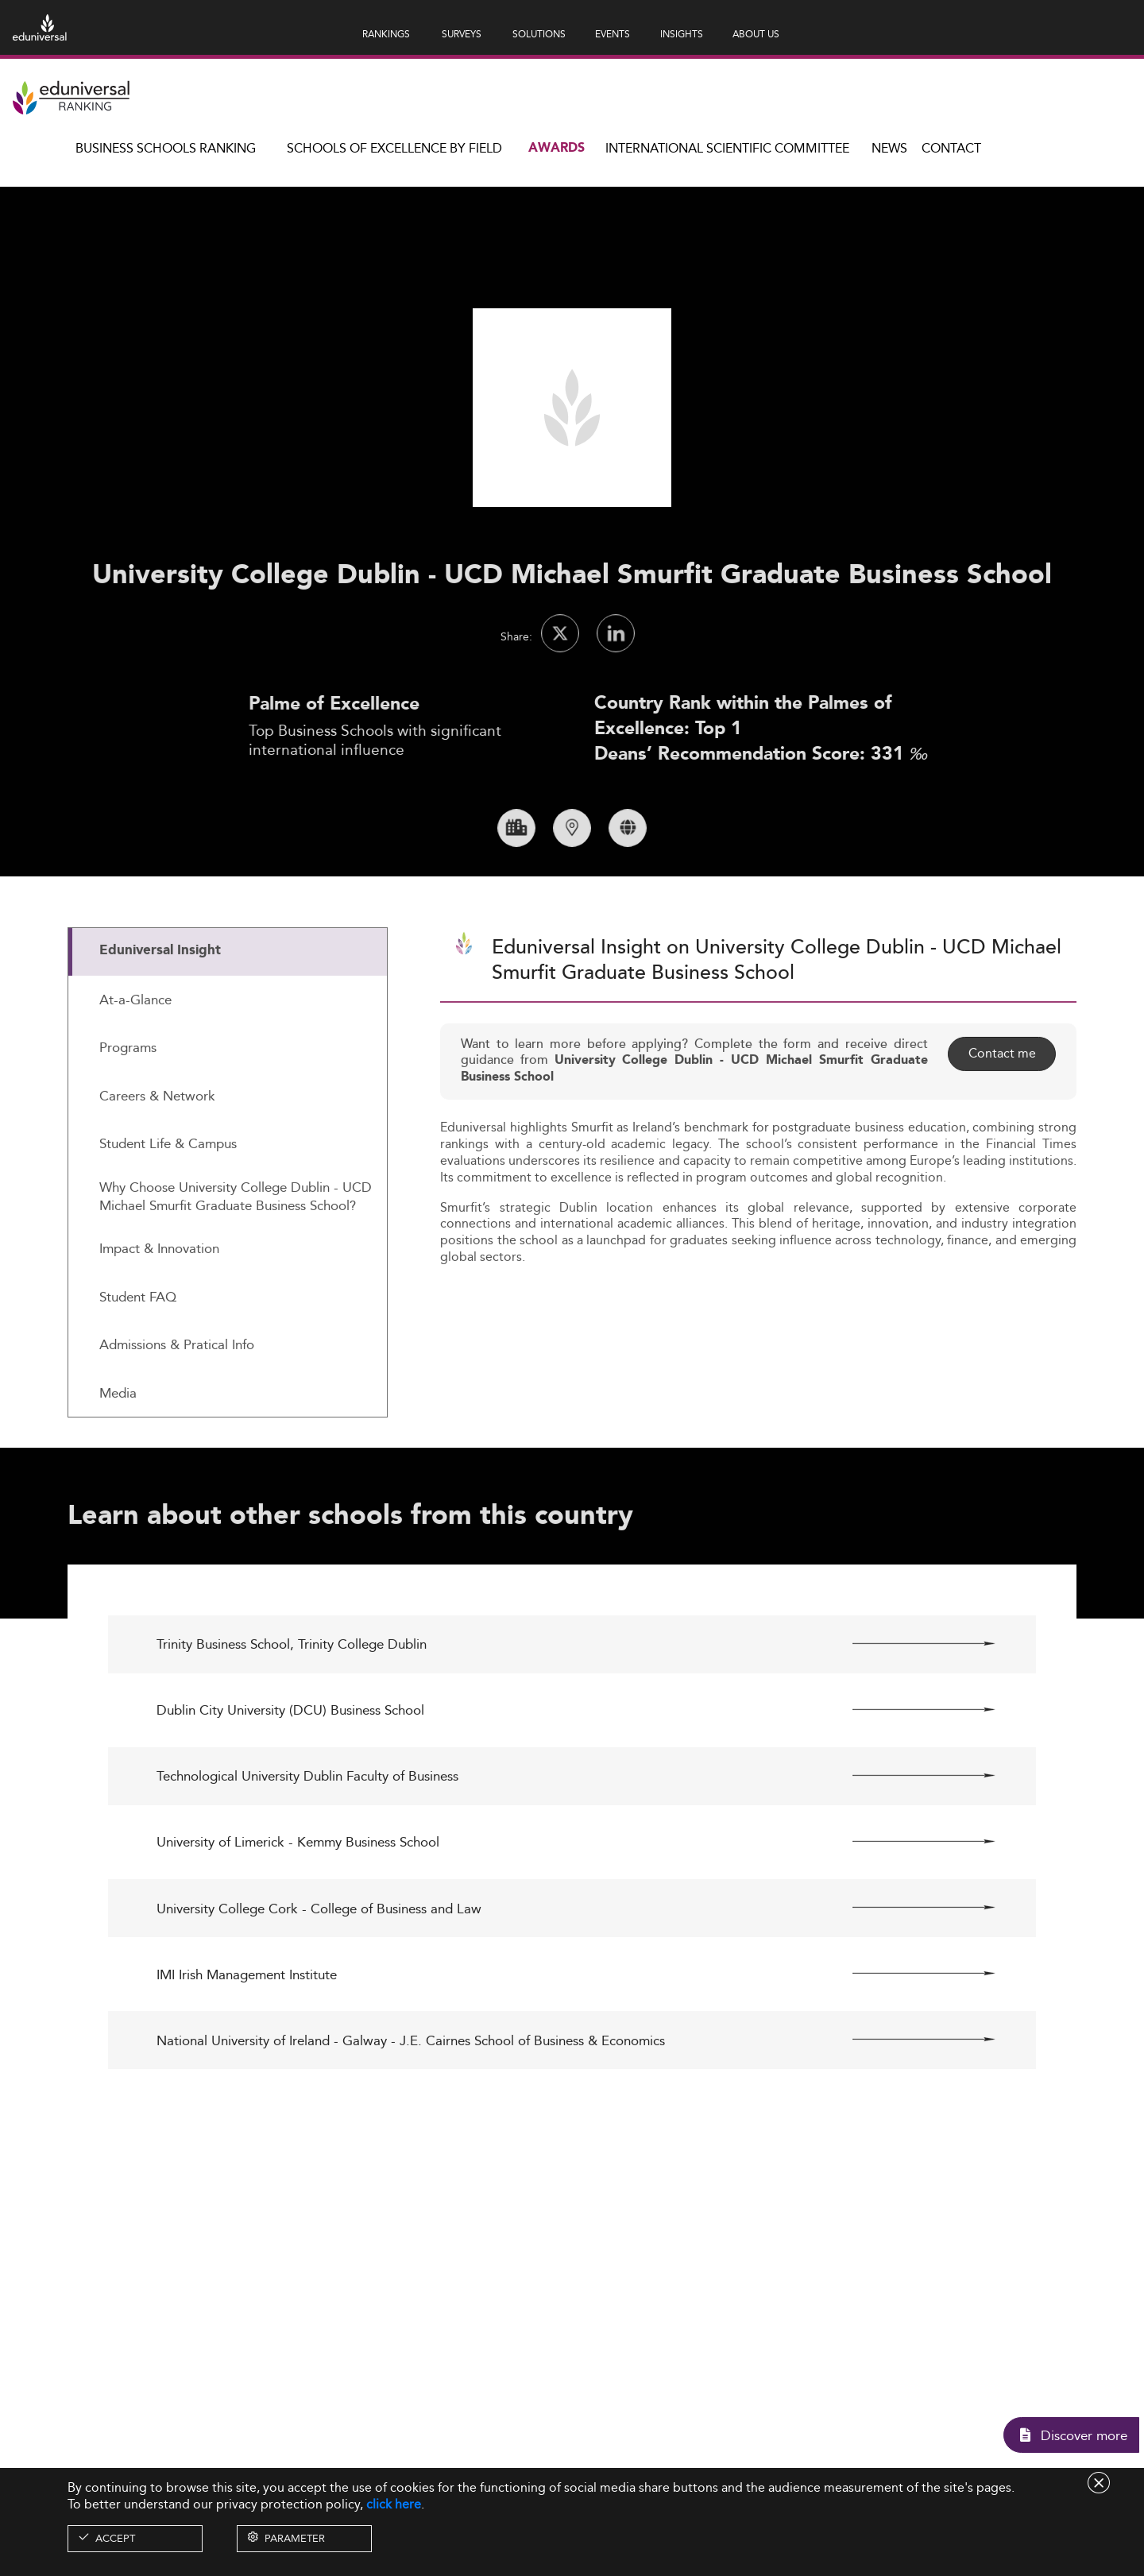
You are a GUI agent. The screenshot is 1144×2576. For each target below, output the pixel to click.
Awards (556, 148)
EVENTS (612, 33)
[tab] (227, 1017)
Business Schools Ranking (165, 148)
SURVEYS (461, 33)
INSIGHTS (681, 33)
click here (393, 2504)
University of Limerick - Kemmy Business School (298, 1908)
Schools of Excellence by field (394, 148)
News (889, 148)
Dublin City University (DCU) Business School (290, 1776)
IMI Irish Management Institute (247, 2039)
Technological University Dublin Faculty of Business (307, 1842)
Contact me (1001, 1119)
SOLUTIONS (539, 33)
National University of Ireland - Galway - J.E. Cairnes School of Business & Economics (411, 2105)
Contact (951, 148)
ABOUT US (755, 33)
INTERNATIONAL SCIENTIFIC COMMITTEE (727, 148)
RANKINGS (386, 33)
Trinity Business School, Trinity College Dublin (292, 1710)
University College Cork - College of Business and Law (319, 1973)
